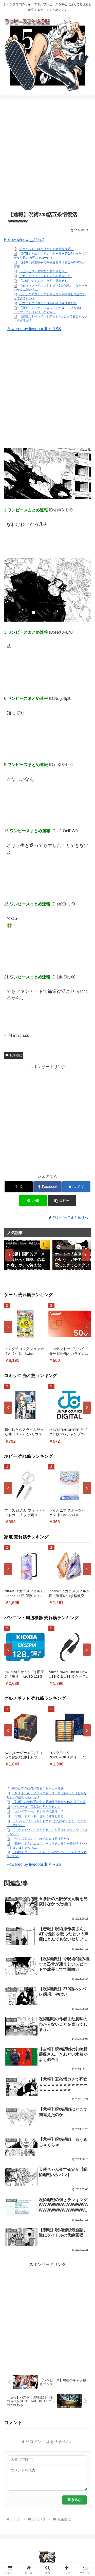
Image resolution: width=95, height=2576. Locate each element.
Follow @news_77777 (24, 239)
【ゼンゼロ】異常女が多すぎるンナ (43, 271)
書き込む (74, 2500)
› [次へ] (85, 1255)
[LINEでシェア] (33, 1200)
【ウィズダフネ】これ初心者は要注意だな (48, 303)
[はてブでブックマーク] (76, 1186)
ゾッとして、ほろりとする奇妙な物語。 (46, 249)
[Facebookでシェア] (47, 1186)
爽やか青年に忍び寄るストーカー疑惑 (38, 1788)
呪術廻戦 (14, 1055)
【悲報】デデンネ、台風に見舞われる (45, 281)
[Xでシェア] (19, 1186)
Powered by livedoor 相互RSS (34, 329)
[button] (62, 1200)
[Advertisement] (47, 154)
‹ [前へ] (9, 1255)
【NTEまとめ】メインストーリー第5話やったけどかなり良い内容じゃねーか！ (51, 256)
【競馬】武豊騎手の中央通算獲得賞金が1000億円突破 (49, 1802)
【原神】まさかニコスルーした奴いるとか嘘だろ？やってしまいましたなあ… (48, 310)
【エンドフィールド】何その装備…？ (45, 276)
